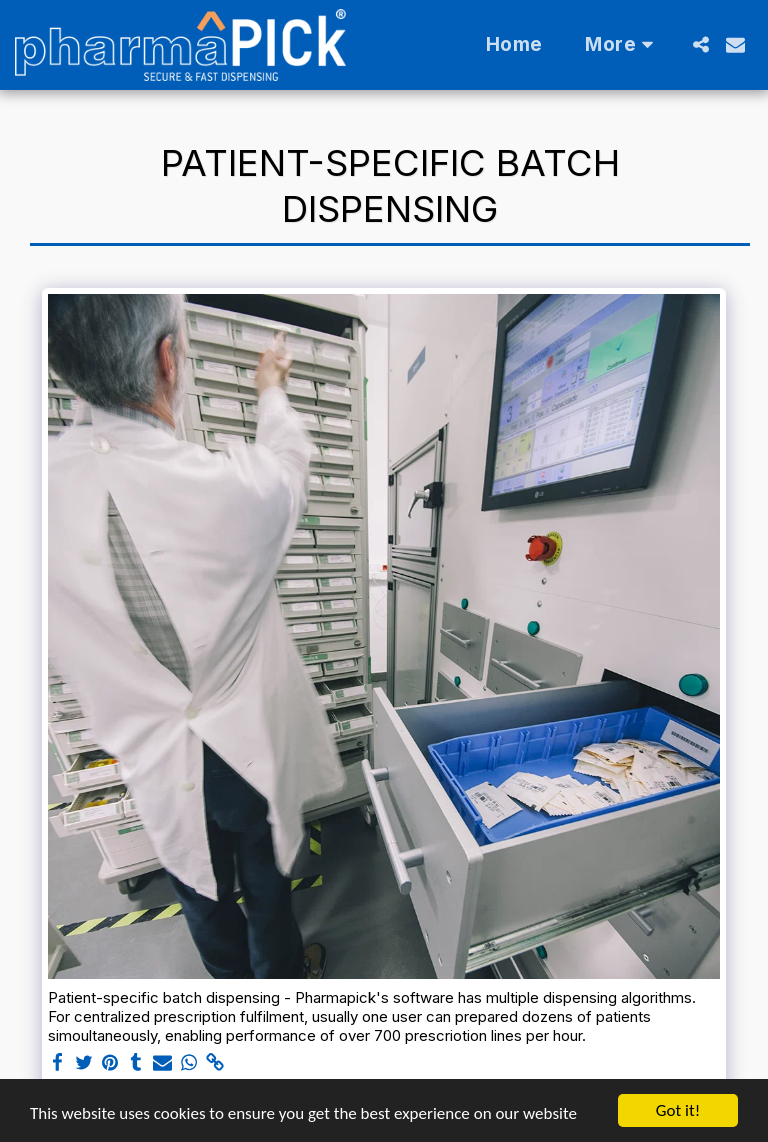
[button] (700, 44)
